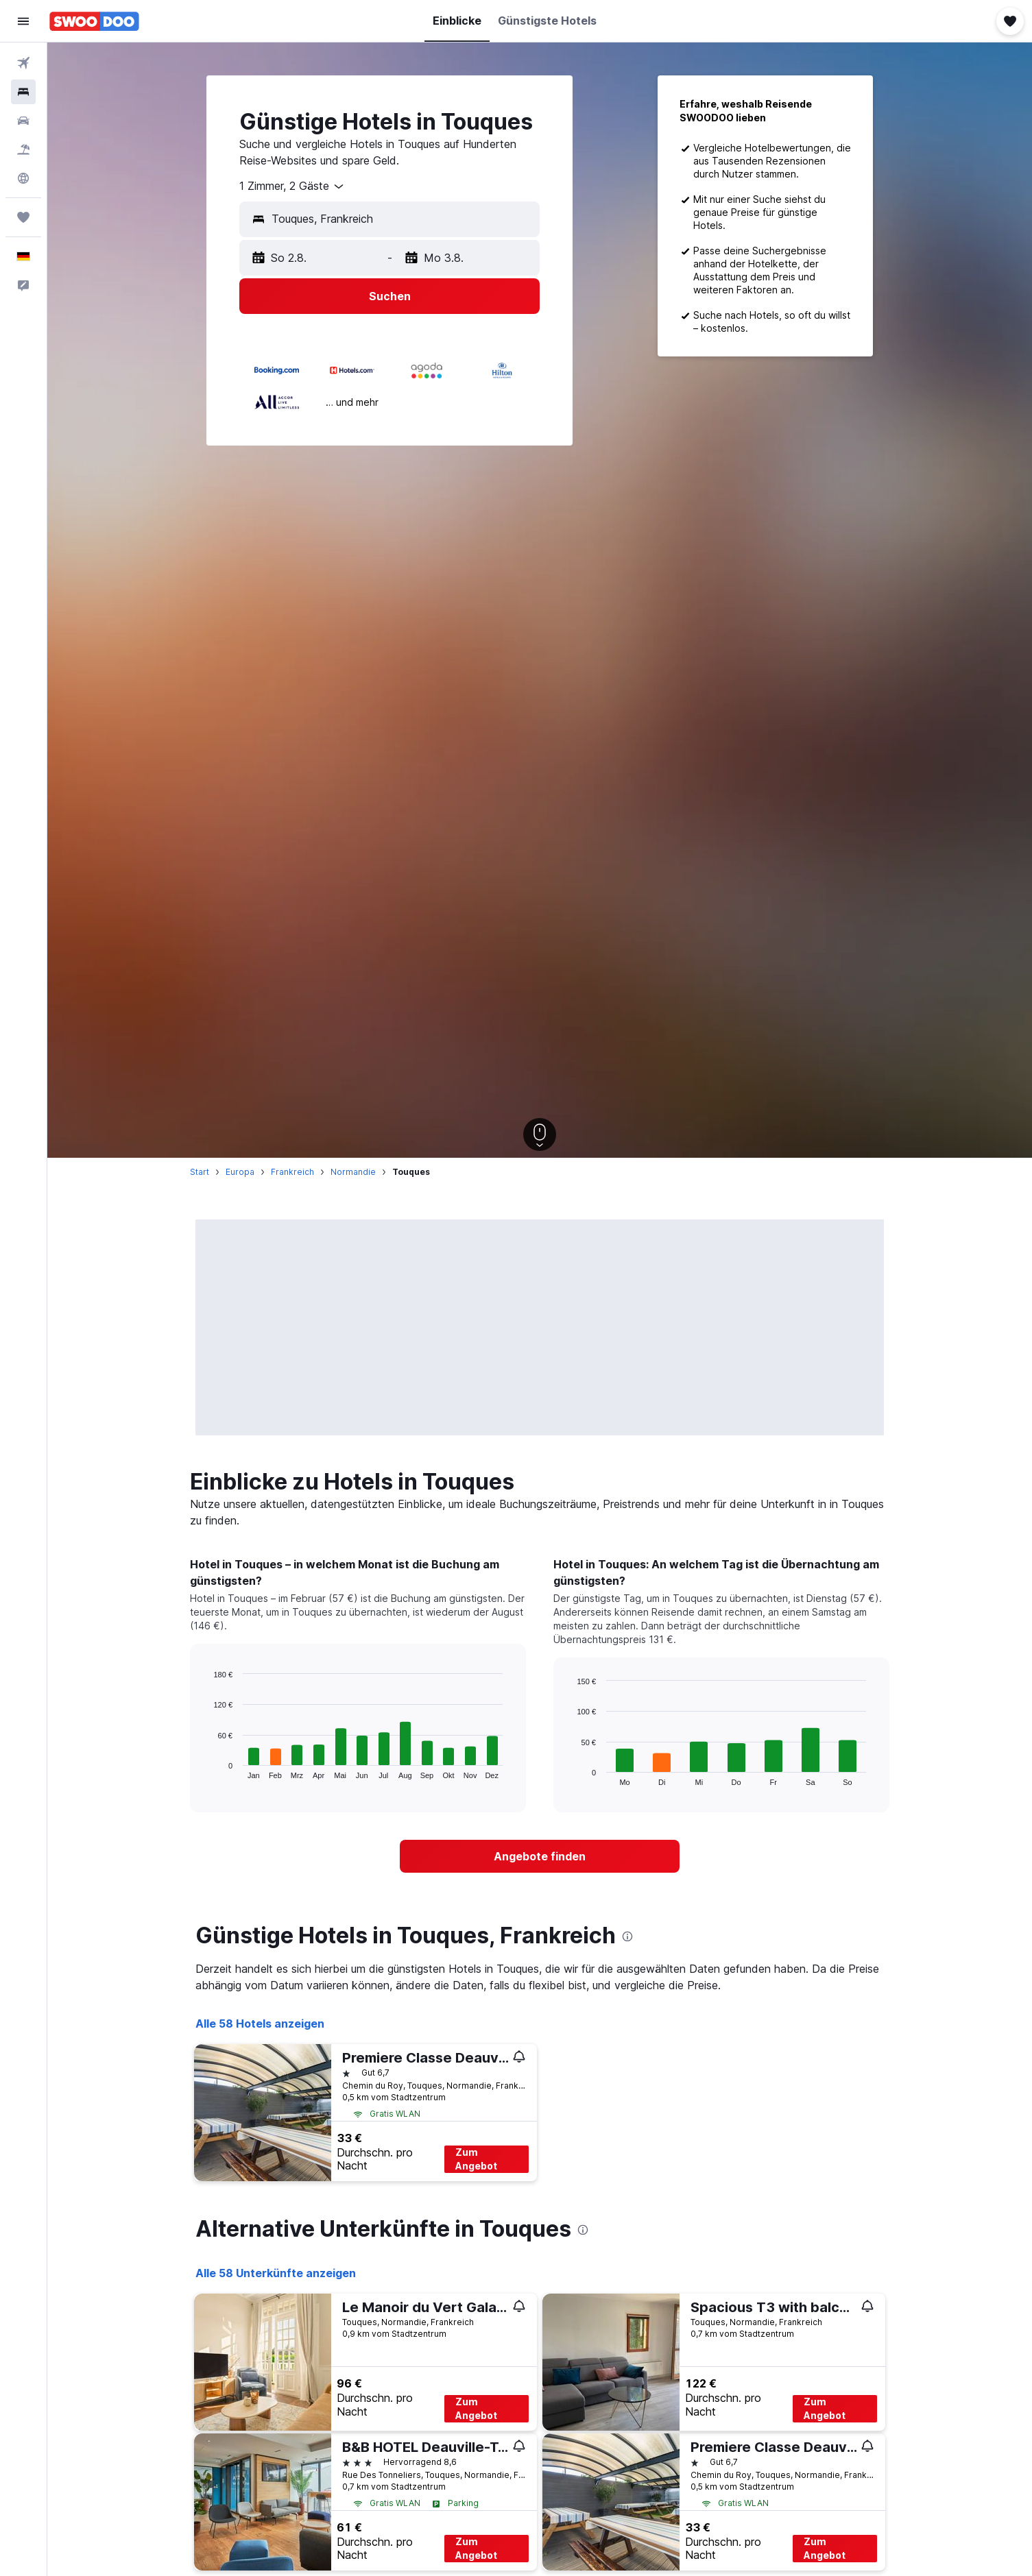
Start (199, 1172)
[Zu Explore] (23, 178)
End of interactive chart (206, 1768)
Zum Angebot (476, 2159)
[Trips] (23, 217)
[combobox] (292, 186)
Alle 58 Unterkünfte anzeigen (275, 2273)
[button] (23, 21)
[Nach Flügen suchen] (23, 63)
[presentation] (627, 1936)
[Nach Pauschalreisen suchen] (23, 149)
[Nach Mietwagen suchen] (23, 120)
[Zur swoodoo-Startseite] (94, 21)
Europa (240, 1172)
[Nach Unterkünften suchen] (23, 92)
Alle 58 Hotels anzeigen (259, 2023)
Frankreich (292, 1172)
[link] (540, 1856)
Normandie (353, 1172)
